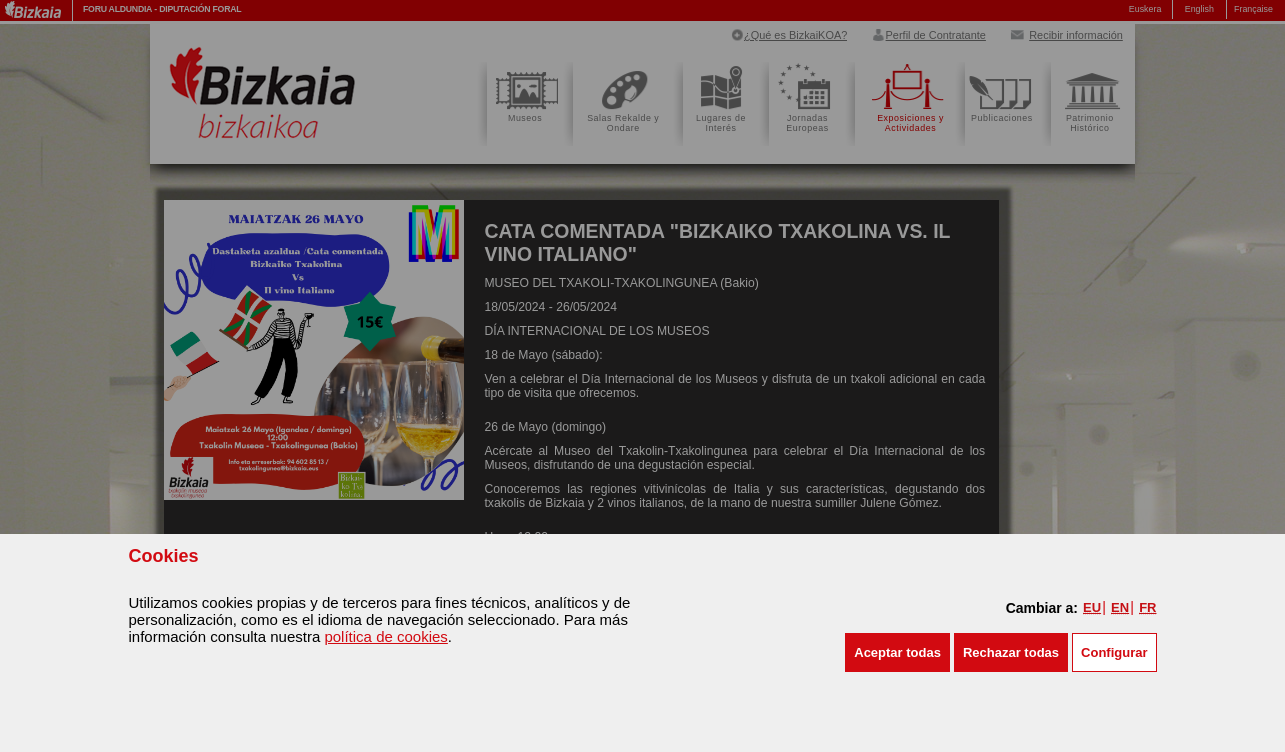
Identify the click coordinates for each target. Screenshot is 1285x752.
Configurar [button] (1114, 652)
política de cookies (385, 636)
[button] (897, 652)
